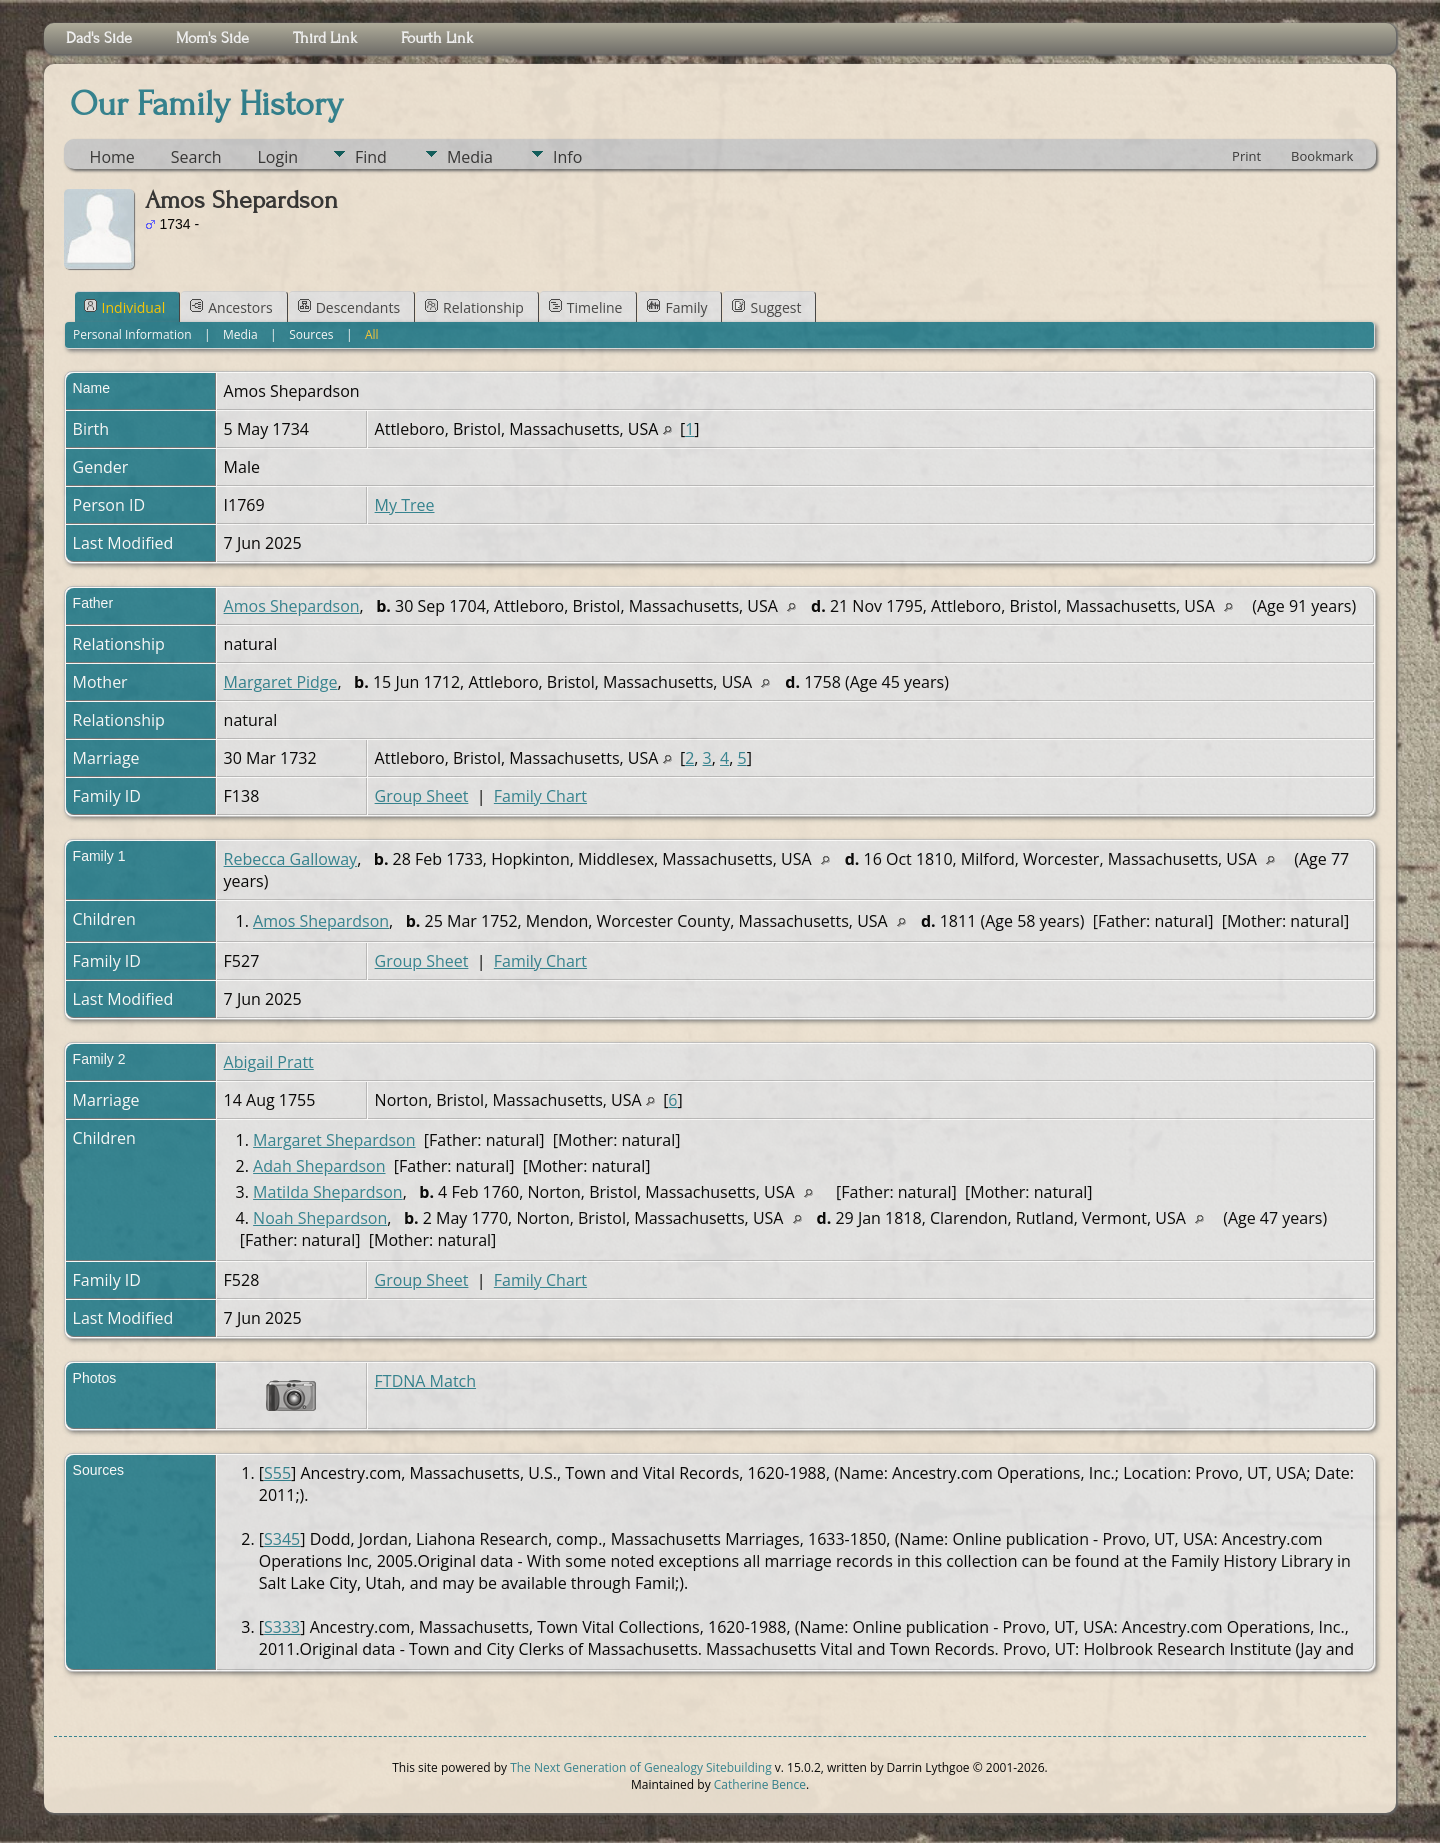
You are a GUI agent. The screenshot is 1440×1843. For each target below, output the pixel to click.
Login (277, 157)
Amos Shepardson (292, 606)
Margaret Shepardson (334, 1140)
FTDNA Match (425, 1381)
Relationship (474, 307)
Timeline (586, 307)
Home (112, 157)
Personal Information (132, 334)
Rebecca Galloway (291, 859)
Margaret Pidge (281, 682)
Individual (125, 307)
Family (677, 307)
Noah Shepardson (320, 1218)
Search (196, 157)
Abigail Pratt (269, 1062)
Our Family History (206, 104)
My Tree (405, 505)
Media (470, 157)
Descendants (349, 307)
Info (567, 157)
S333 (282, 1627)
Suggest (766, 307)
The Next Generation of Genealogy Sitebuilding (641, 1767)
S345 (282, 1539)
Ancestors (231, 307)
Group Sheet (422, 796)
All (372, 334)
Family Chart (540, 796)
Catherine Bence (760, 1784)
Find (371, 157)
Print (1246, 156)
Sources (311, 334)
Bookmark (1322, 156)
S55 (277, 1473)
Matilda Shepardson (328, 1192)
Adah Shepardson (319, 1166)
